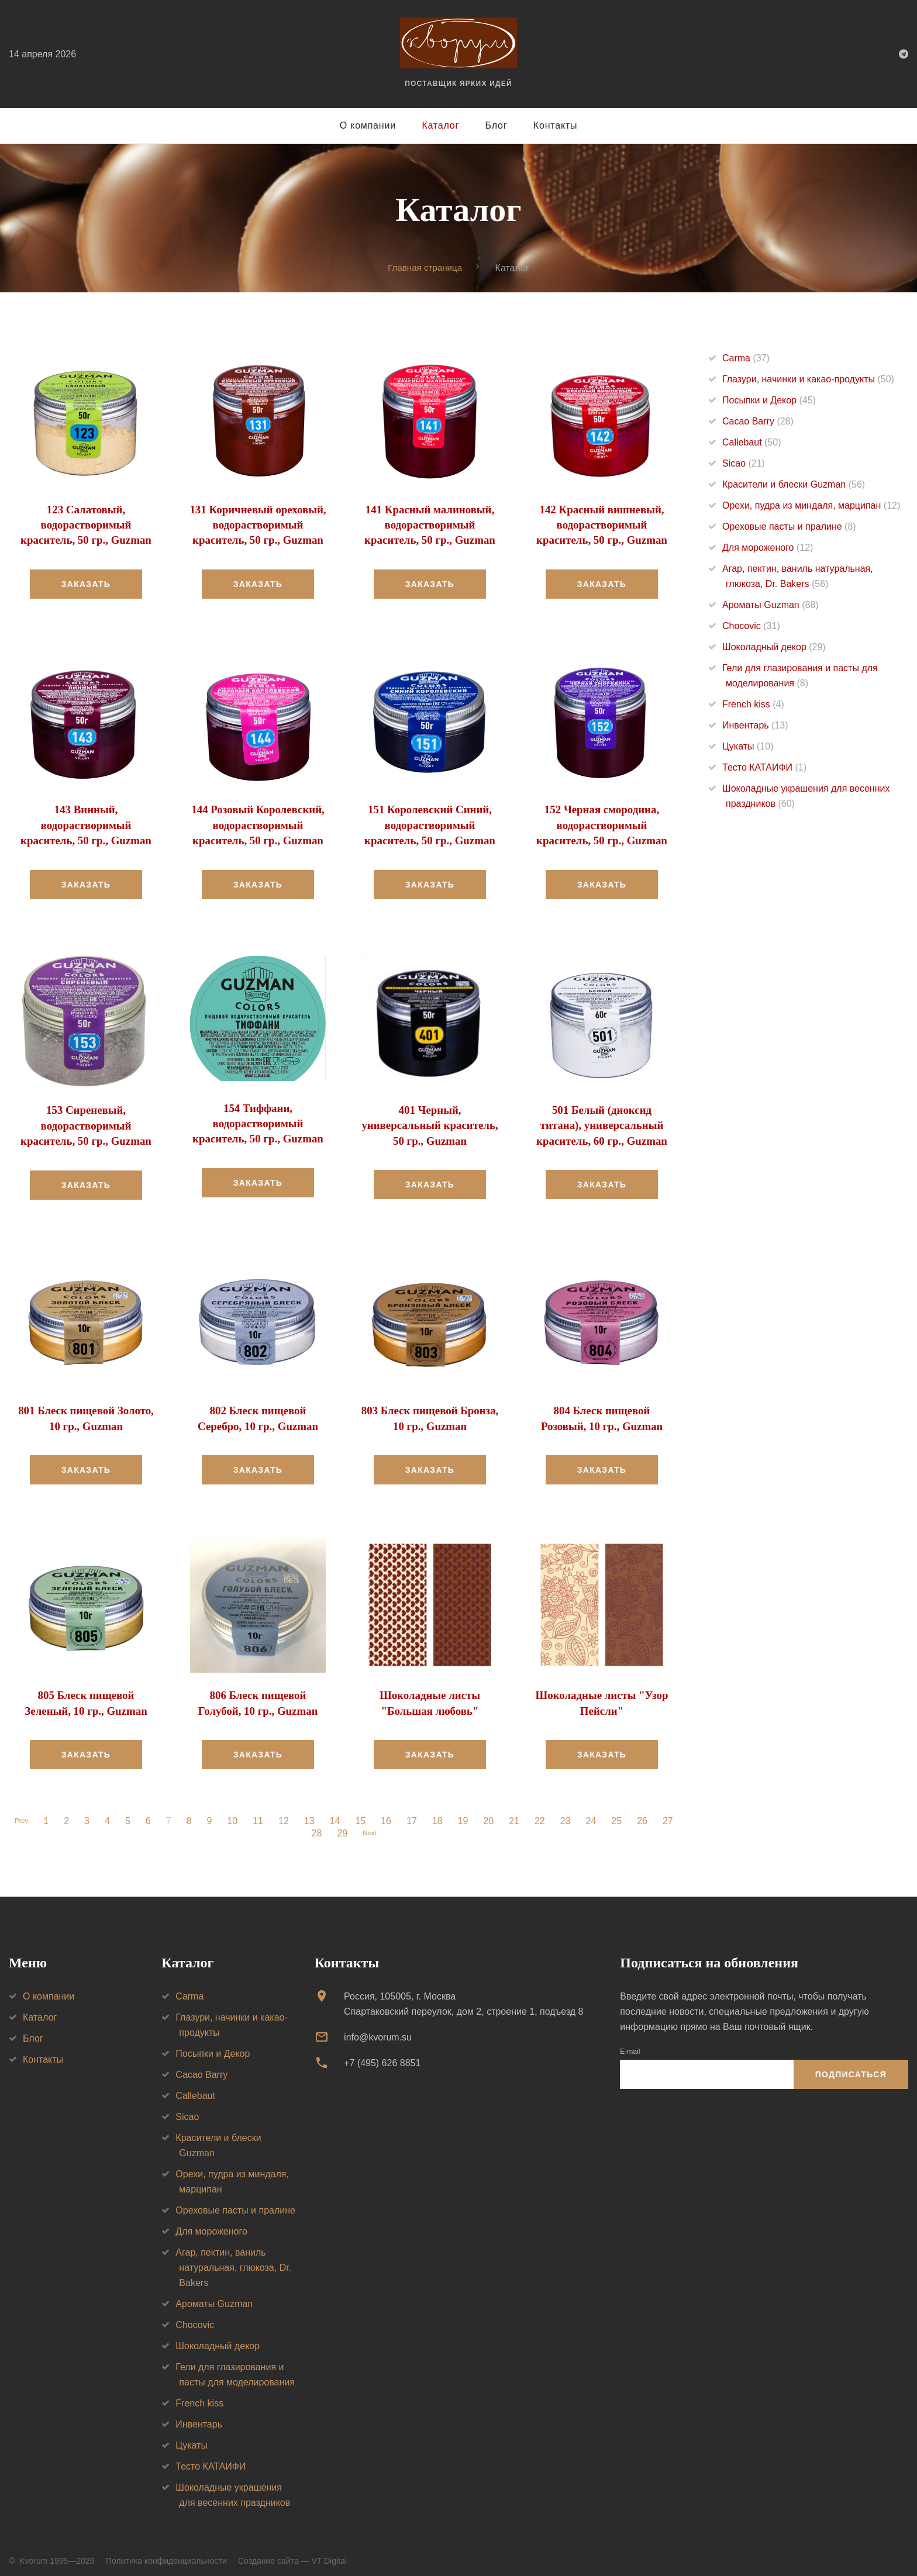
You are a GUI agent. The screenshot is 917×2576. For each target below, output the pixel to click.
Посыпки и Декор (769, 401)
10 (235, 1812)
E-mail (630, 2042)
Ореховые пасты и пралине (789, 527)
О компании (368, 125)
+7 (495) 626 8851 (382, 2054)
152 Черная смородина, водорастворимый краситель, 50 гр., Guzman (601, 822)
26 (645, 1812)
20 (491, 1812)
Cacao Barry (758, 422)
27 (671, 1812)
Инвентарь (755, 726)
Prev (21, 1812)
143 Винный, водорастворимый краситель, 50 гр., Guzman (85, 822)
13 (312, 1812)
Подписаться (851, 2065)
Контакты (555, 125)
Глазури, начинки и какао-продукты (808, 380)
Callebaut (751, 443)
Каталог (440, 125)
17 (414, 1812)
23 (568, 1812)
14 (338, 1812)
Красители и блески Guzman (793, 485)
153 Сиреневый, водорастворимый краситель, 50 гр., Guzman (85, 1120)
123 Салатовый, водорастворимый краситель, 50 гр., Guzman (85, 523)
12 (286, 1812)
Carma (746, 359)
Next (369, 1824)
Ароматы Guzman (770, 605)
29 (340, 1824)
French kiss (753, 705)
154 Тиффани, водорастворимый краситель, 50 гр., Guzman (257, 1118)
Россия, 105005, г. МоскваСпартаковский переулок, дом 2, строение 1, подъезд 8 (463, 1994)
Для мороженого (767, 548)
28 (314, 1824)
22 (542, 1812)
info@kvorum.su (378, 2028)
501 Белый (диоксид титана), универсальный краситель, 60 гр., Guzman (601, 1120)
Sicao (743, 464)
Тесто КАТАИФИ (764, 768)
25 (619, 1812)
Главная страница (425, 267)
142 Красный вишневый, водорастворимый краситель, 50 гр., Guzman (601, 523)
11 (261, 1812)
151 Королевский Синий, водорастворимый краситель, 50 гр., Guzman (429, 822)
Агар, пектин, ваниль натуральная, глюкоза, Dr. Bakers (233, 2258)
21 (517, 1812)
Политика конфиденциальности (166, 2551)
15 (363, 1812)
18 (440, 1812)
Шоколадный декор (774, 647)
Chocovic (751, 626)
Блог (496, 125)
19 (466, 1812)
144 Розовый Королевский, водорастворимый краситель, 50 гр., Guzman (258, 822)
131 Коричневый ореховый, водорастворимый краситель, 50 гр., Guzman (258, 523)
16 (389, 1812)
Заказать (86, 582)
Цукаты (747, 747)
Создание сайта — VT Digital (292, 2551)
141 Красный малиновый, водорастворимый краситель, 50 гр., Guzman (429, 523)
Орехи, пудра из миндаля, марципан (811, 506)
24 (594, 1812)
